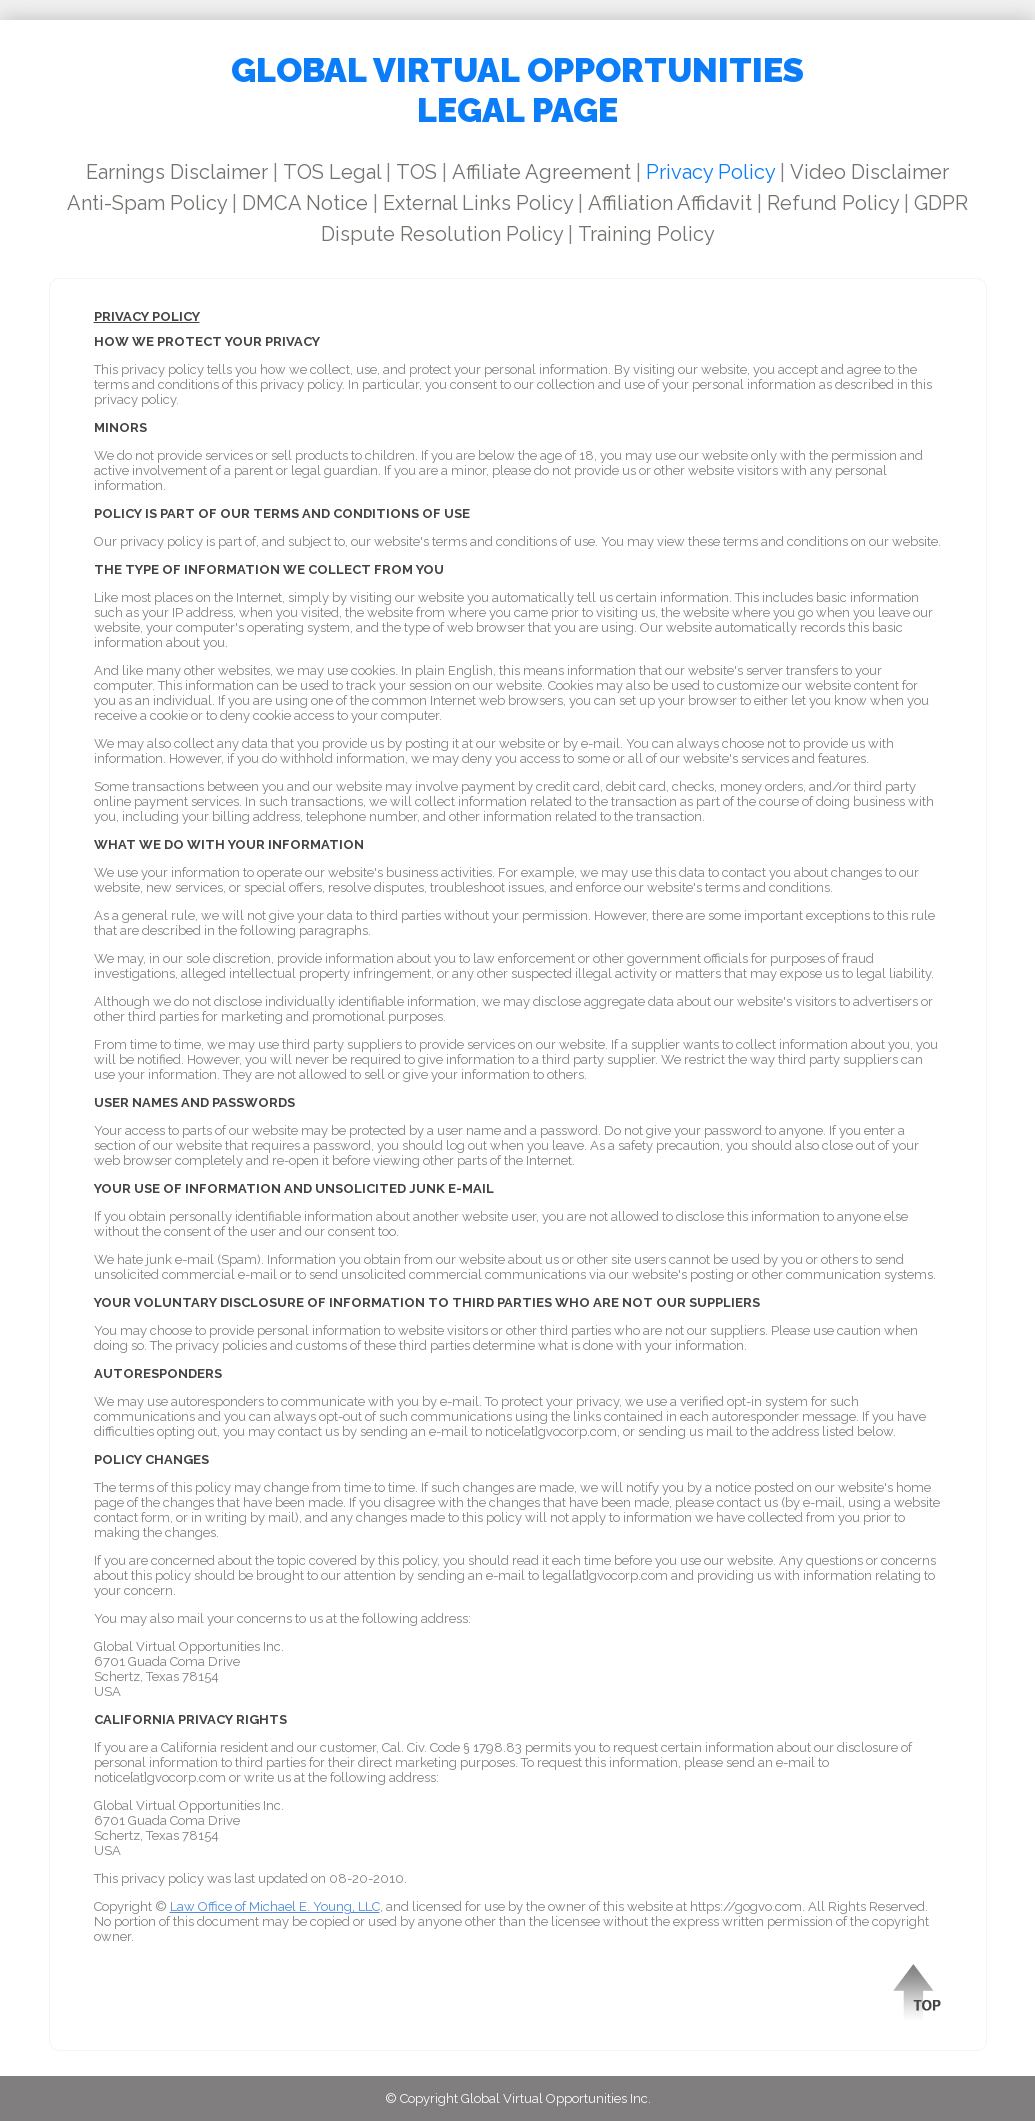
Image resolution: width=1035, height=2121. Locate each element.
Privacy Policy (710, 172)
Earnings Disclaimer (177, 172)
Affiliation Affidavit (670, 203)
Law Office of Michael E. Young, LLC (275, 1906)
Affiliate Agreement (541, 172)
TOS (416, 172)
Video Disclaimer (869, 172)
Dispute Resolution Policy (442, 234)
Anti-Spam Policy (147, 203)
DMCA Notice (305, 203)
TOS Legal (332, 172)
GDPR (941, 203)
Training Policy (646, 234)
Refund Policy (833, 203)
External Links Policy (478, 203)
